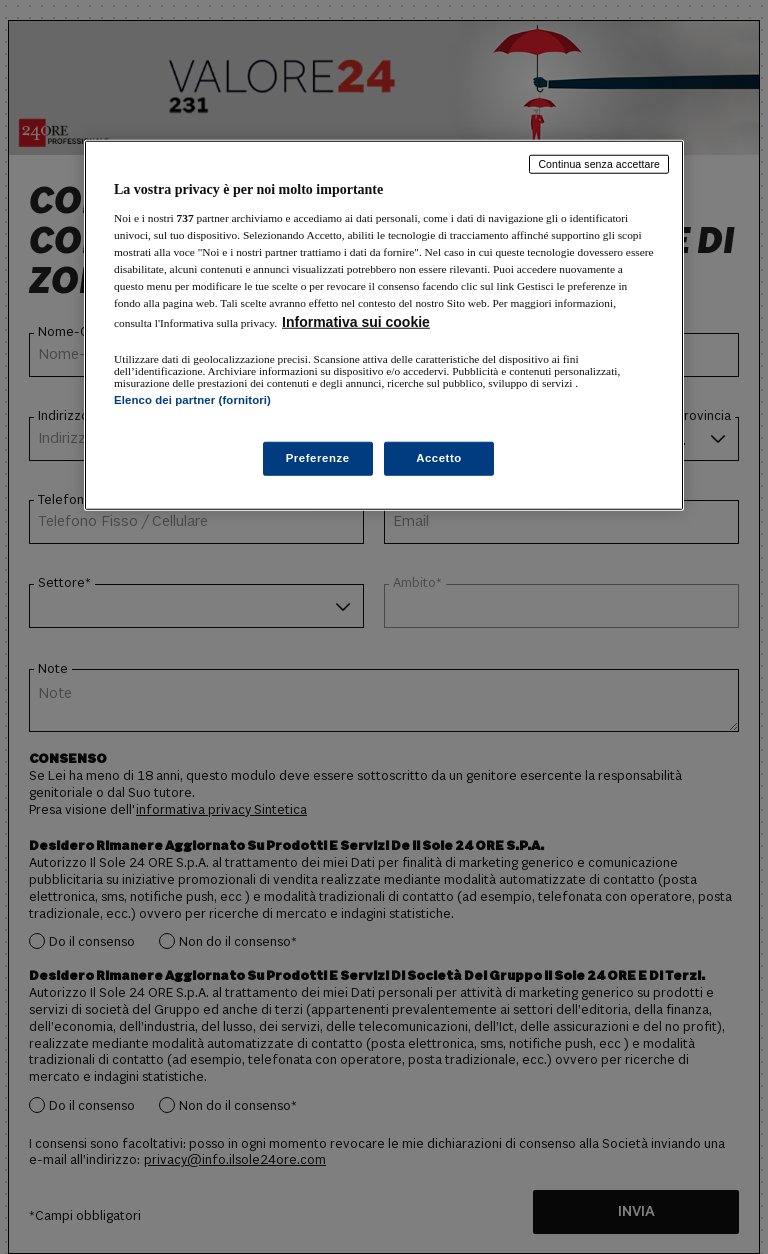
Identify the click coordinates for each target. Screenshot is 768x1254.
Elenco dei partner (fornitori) (192, 400)
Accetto (439, 458)
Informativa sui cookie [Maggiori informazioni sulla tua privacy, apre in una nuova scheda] (356, 322)
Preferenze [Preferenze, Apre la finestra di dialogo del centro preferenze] (318, 458)
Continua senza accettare (599, 164)
